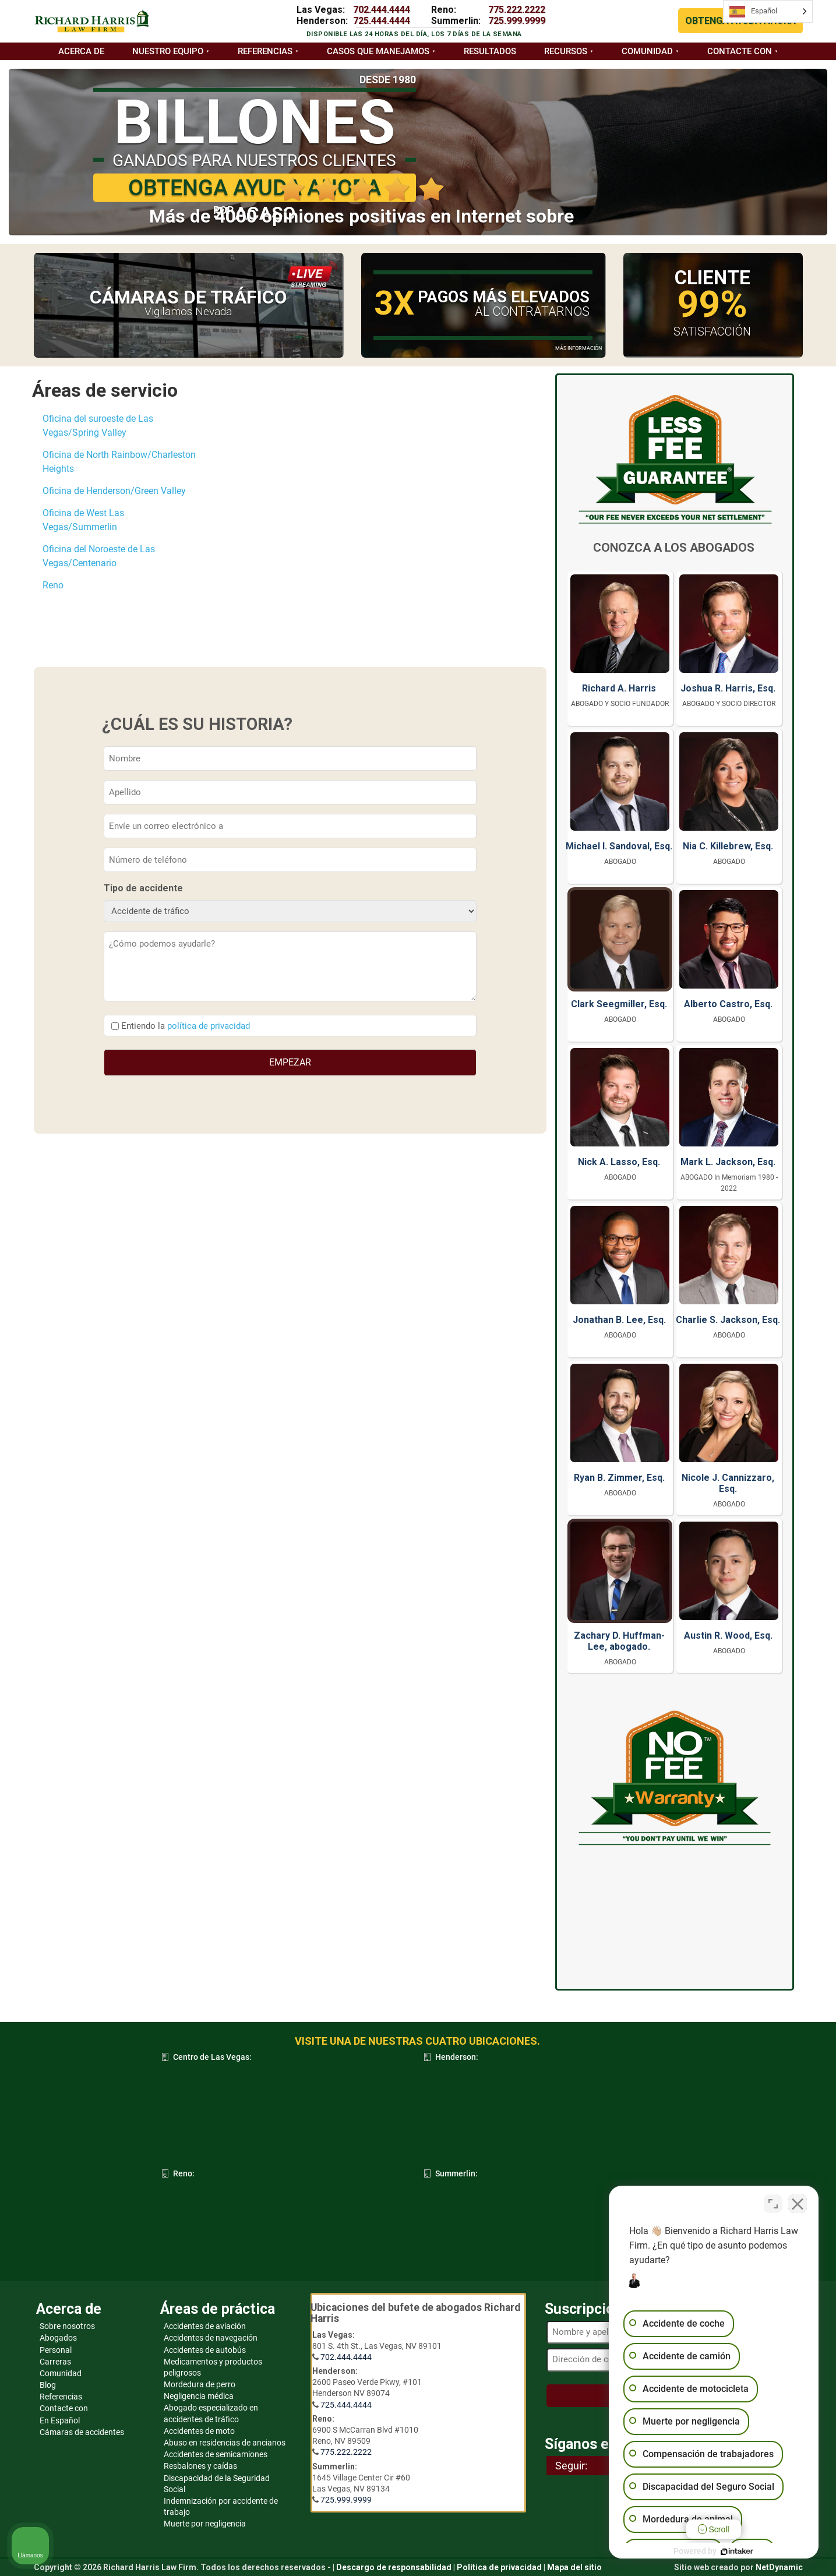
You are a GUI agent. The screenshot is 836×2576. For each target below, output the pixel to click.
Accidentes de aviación (205, 2326)
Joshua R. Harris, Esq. (727, 688)
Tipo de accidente (143, 888)
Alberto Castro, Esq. (728, 1004)
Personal (56, 2350)
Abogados (58, 2337)
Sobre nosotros (67, 2326)
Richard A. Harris (619, 688)
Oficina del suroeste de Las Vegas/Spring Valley (98, 425)
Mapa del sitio (574, 2567)
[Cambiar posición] (773, 2203)
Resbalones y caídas (200, 2466)
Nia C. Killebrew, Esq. (728, 846)
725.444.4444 (381, 20)
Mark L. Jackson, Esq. (727, 1161)
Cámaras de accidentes (82, 2432)
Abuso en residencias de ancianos (224, 2442)
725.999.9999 (516, 20)
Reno (53, 585)
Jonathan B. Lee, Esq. (619, 1319)
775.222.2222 (516, 9)
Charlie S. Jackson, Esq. (728, 1319)
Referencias (265, 51)
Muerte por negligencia (205, 2523)
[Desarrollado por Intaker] (736, 2551)
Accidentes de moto (199, 2431)
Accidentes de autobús (205, 2350)
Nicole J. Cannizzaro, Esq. (728, 1483)
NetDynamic (779, 2567)
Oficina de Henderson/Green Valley (114, 490)
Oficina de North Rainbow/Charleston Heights (119, 461)
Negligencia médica (199, 2396)
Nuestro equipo (167, 51)
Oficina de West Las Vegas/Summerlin (83, 519)
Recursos (565, 51)
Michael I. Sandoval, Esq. (619, 846)
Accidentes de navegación (210, 2337)
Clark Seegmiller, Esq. (619, 1004)
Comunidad (647, 51)
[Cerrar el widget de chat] (797, 2203)
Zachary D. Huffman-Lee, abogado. (619, 1641)
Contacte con (739, 51)
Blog (48, 2385)
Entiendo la (185, 1026)
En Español (60, 2420)
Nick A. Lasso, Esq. (619, 1161)
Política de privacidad (499, 2567)
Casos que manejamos (378, 51)
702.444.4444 (381, 9)
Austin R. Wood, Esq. (728, 1635)
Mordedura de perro (199, 2384)
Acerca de (81, 51)
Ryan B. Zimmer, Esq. (619, 1477)
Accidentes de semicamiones (215, 2454)
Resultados (490, 51)
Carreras (55, 2361)
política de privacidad (208, 1026)
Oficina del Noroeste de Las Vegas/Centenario (99, 556)
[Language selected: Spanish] (768, 11)
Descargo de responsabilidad (393, 2567)
